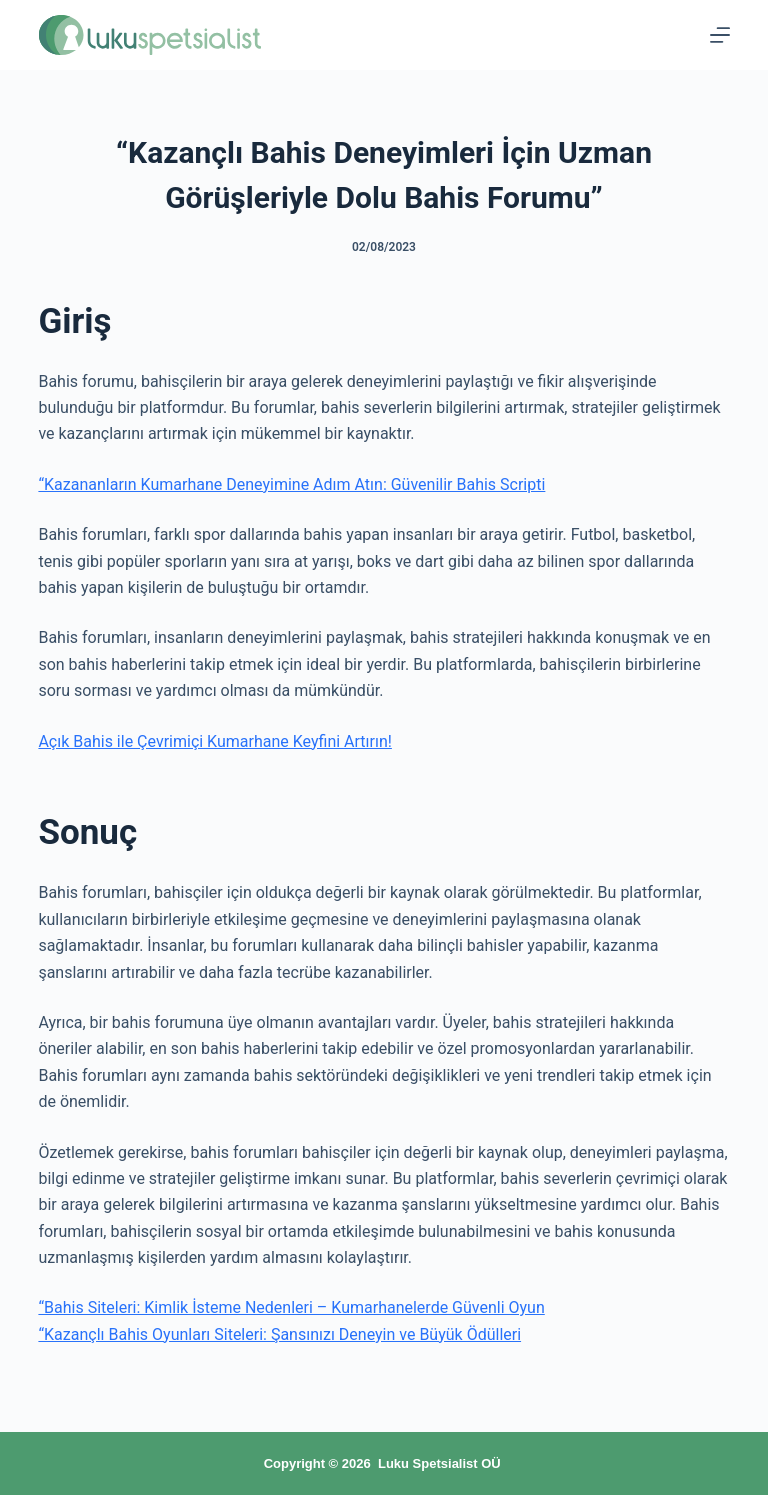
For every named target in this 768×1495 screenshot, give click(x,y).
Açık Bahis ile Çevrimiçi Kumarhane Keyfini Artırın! (214, 741)
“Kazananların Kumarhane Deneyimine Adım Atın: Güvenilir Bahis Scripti (291, 484)
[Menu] (720, 35)
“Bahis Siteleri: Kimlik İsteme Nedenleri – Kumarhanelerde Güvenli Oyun (291, 1307)
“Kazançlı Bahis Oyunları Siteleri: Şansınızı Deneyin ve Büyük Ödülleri (279, 1334)
